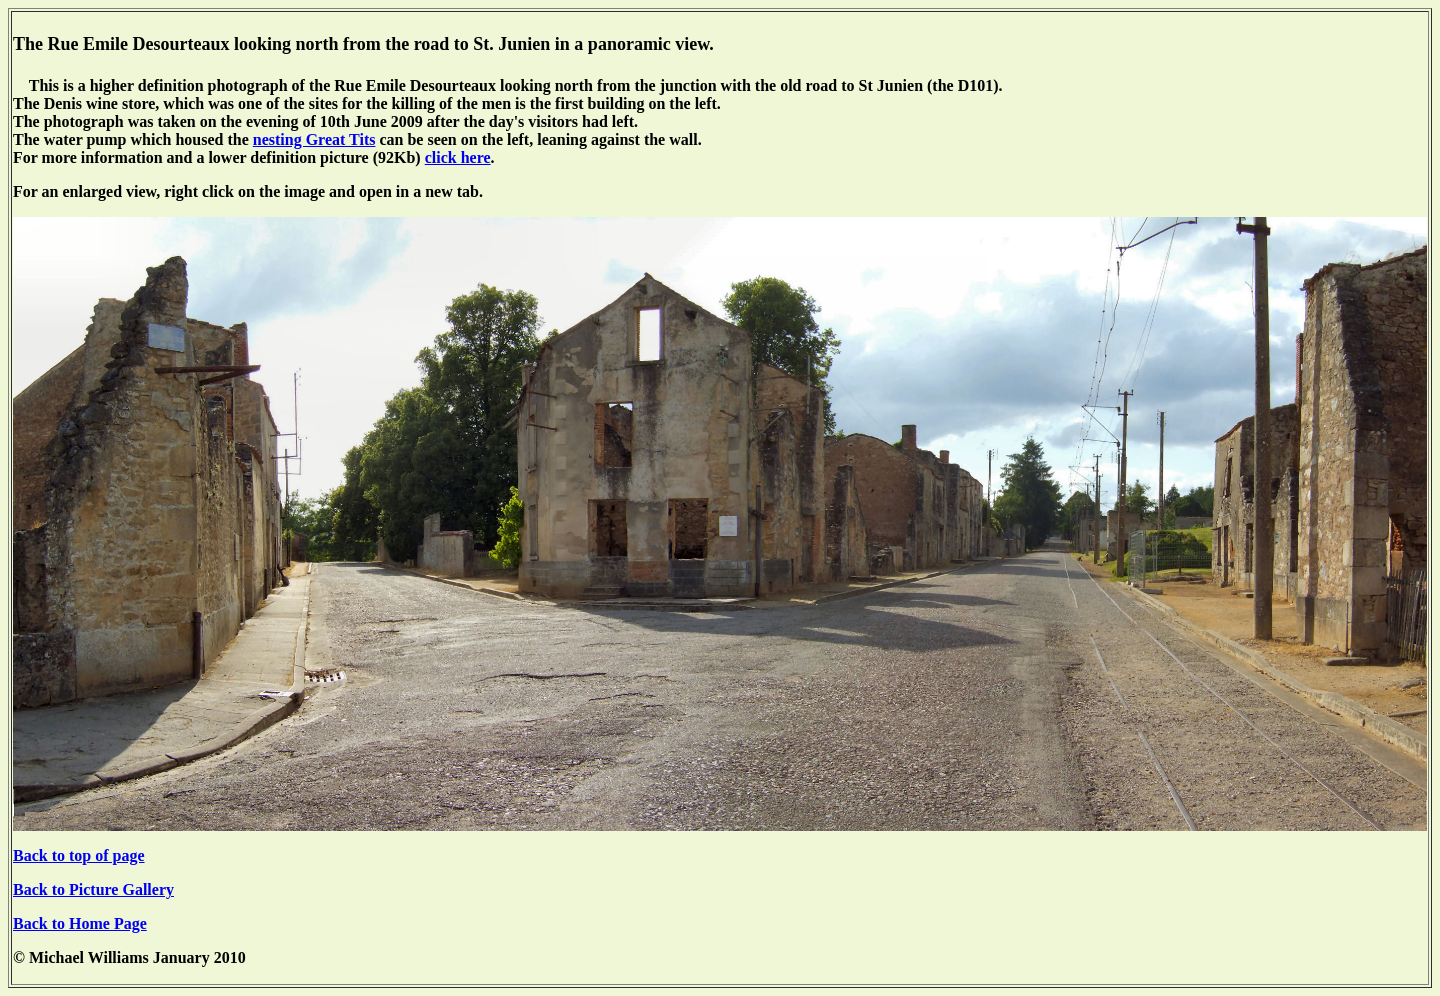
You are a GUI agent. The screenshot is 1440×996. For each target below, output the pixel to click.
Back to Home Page (80, 923)
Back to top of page (79, 855)
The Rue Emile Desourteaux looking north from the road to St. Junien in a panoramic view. (363, 44)
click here (458, 157)
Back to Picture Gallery (93, 889)
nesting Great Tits (314, 139)
